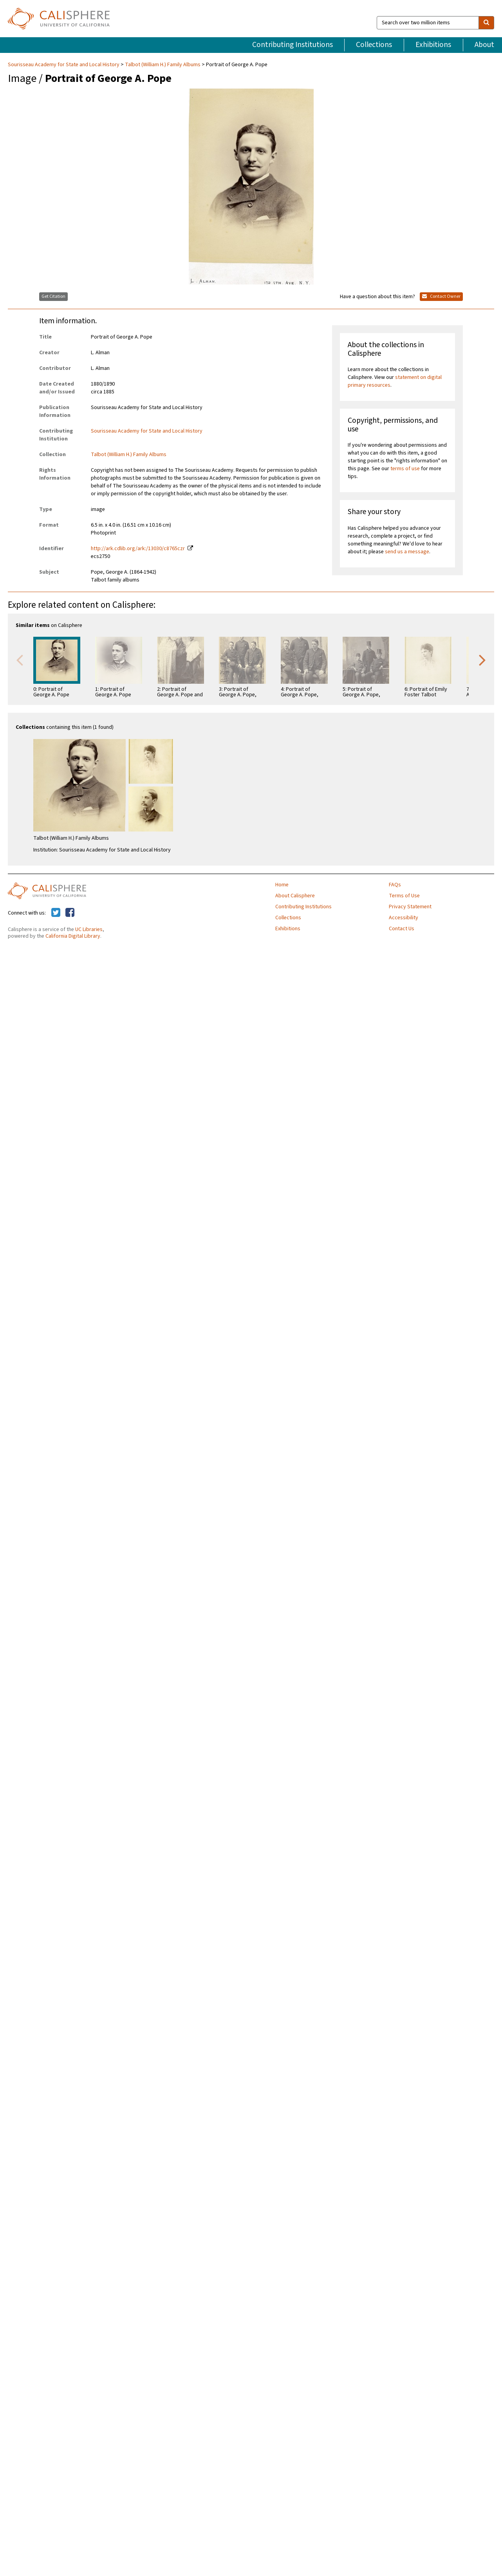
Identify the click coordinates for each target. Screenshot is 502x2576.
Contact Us (401, 928)
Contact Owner (441, 296)
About (484, 44)
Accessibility (403, 917)
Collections (374, 44)
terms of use (405, 469)
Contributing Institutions (292, 44)
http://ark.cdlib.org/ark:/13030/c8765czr (138, 549)
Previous (19, 659)
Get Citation (53, 296)
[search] (486, 22)
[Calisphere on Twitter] (55, 913)
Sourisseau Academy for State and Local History (64, 65)
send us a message (407, 552)
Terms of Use (404, 896)
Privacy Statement (410, 906)
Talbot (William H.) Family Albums (162, 65)
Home (282, 885)
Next (482, 659)
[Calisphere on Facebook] (69, 913)
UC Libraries (89, 929)
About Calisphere (295, 896)
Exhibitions (433, 44)
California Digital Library (72, 936)
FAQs (395, 885)
